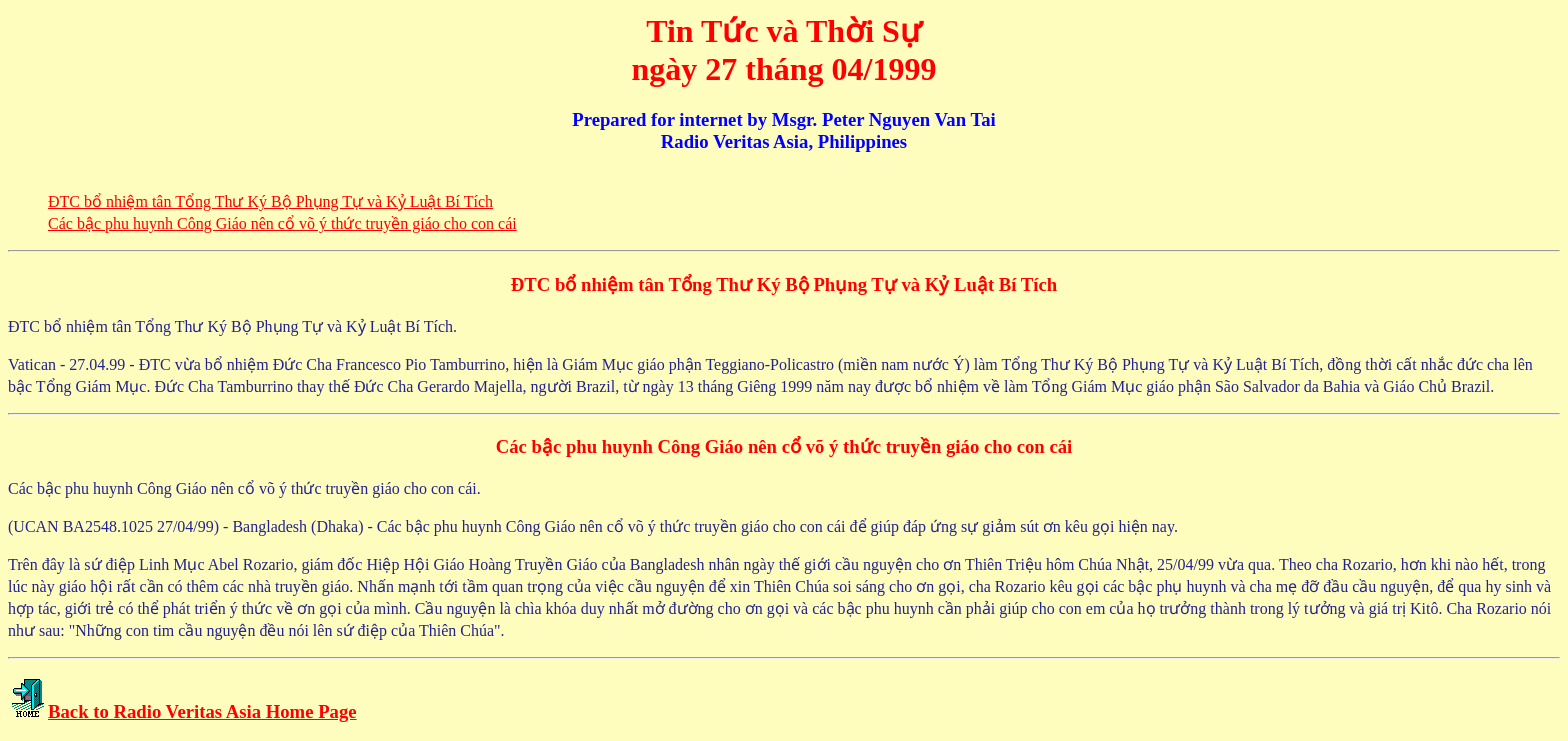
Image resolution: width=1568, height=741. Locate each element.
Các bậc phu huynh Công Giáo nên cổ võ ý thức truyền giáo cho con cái (282, 223)
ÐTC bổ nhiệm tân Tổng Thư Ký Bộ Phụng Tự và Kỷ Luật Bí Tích (270, 201)
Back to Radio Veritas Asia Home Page (202, 711)
